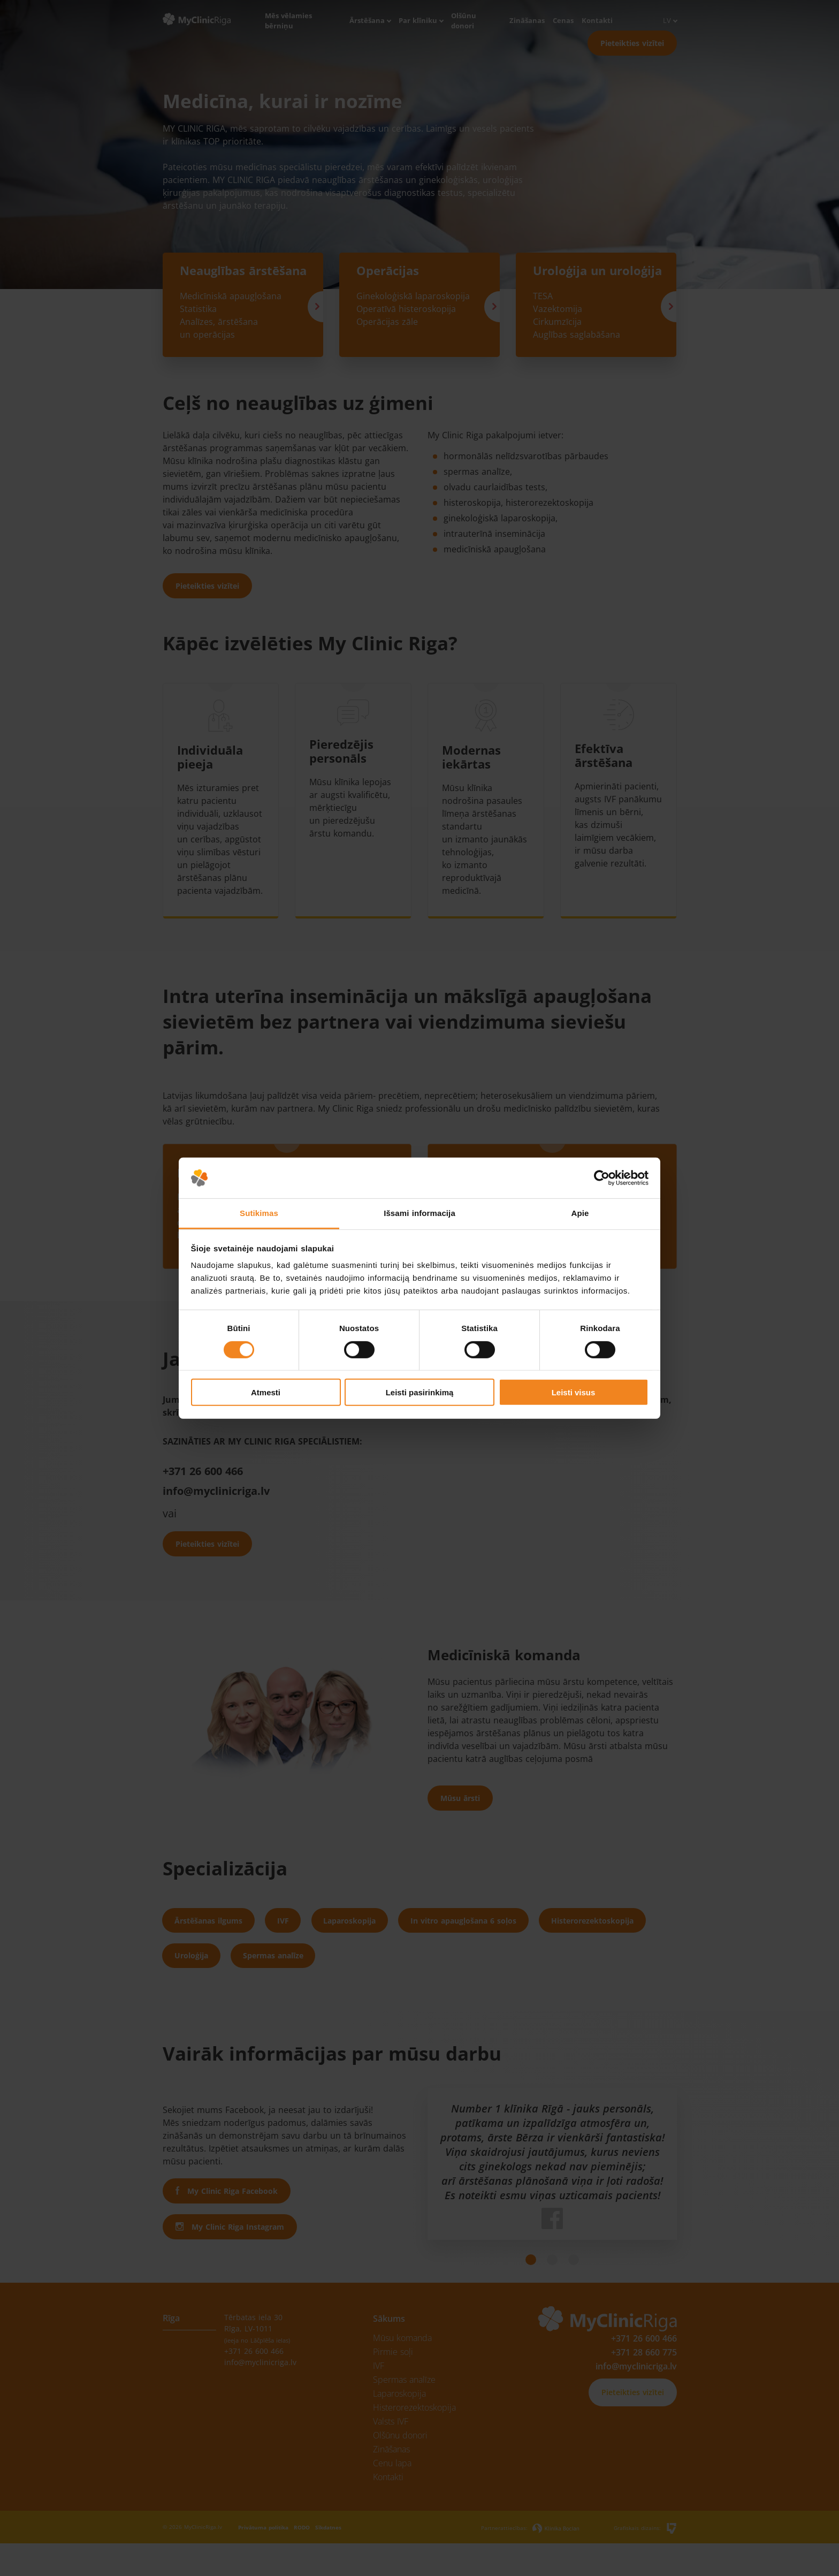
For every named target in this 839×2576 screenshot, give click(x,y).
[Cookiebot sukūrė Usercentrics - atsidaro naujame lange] (602, 1178)
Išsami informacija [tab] (419, 1213)
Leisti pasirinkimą (420, 1392)
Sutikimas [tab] (259, 1213)
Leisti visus (574, 1392)
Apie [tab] (580, 1213)
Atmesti (265, 1392)
